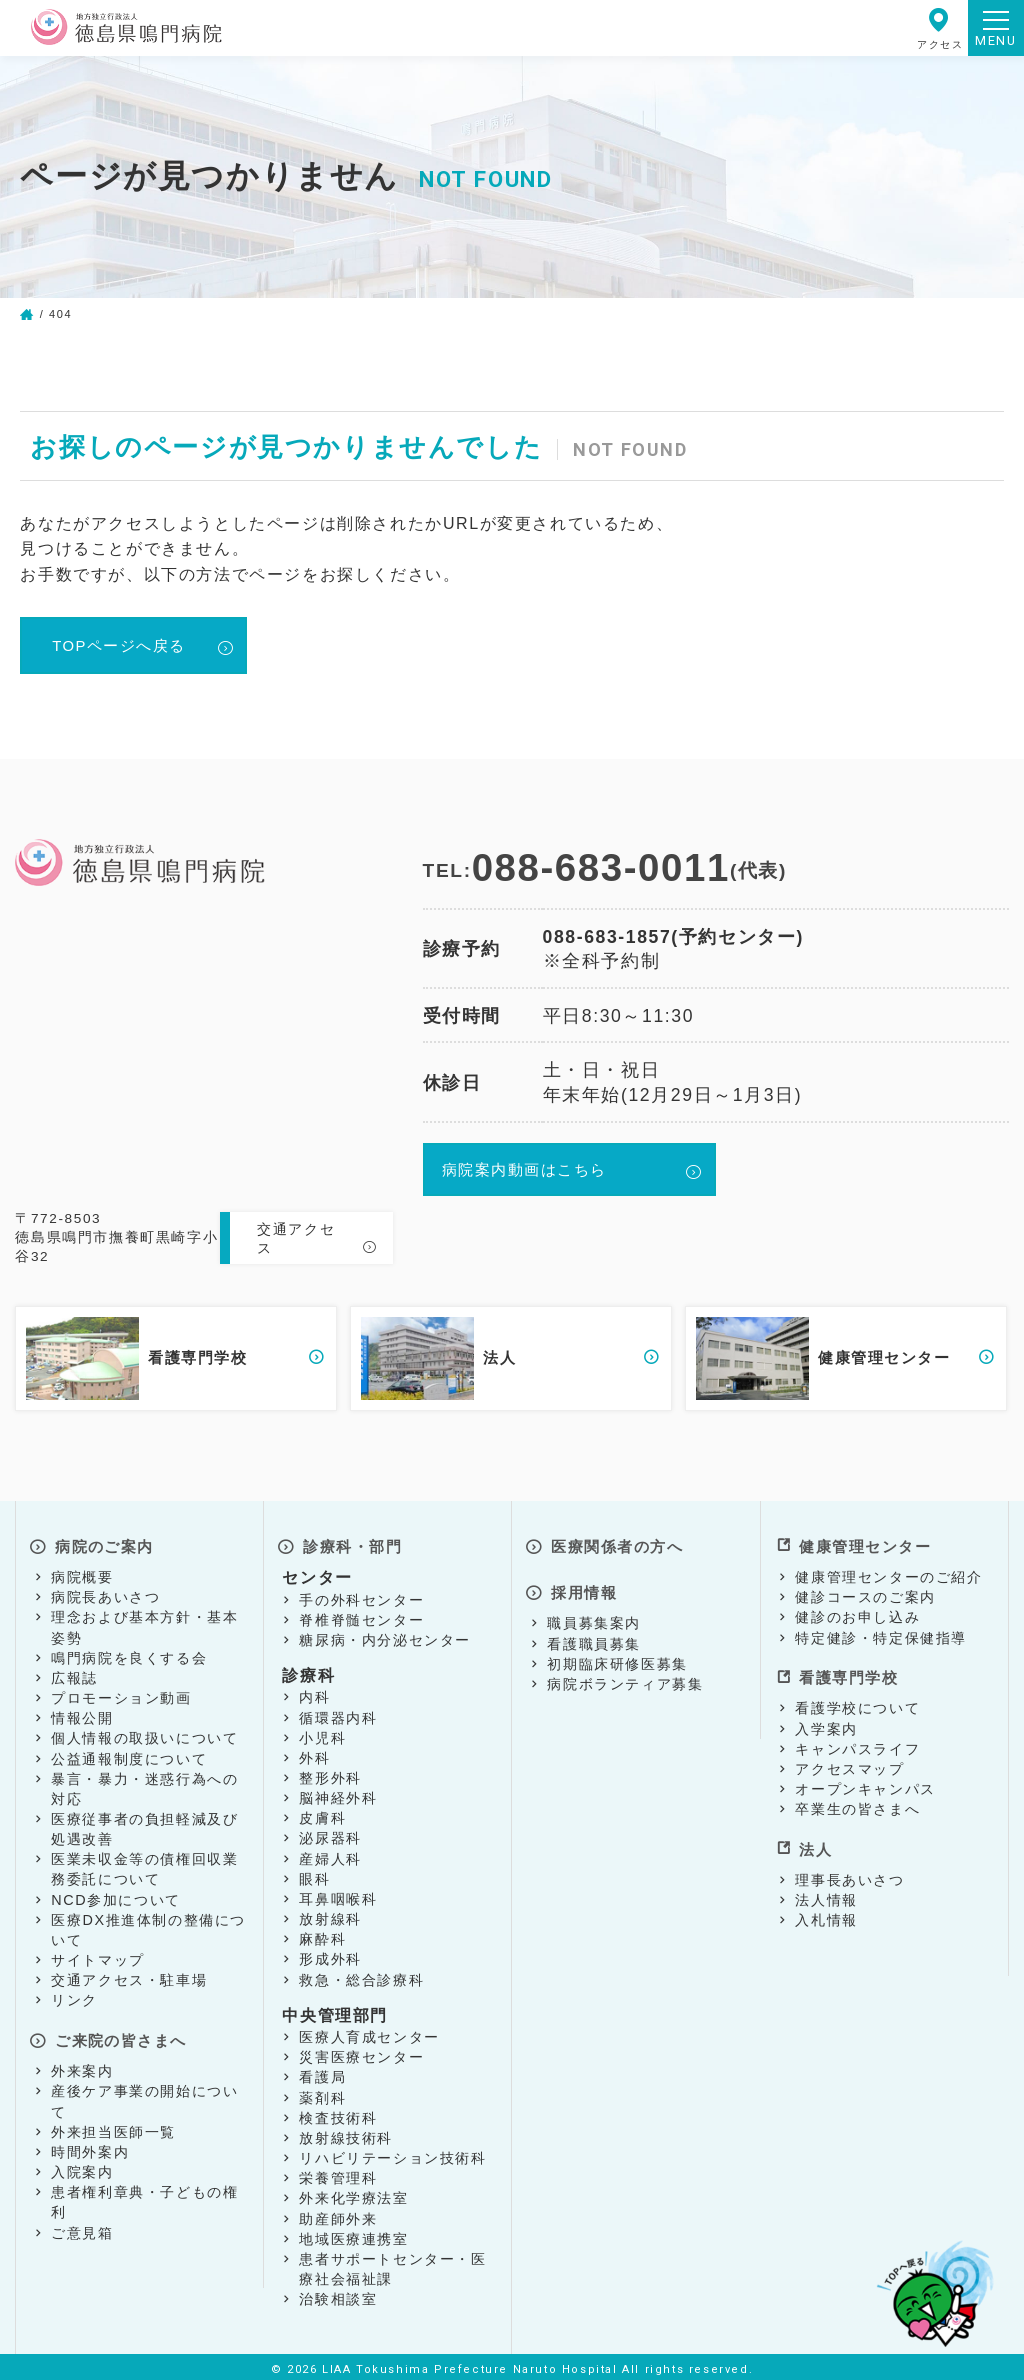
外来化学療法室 (353, 2193)
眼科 (314, 1874)
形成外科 (330, 1954)
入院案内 (82, 2161)
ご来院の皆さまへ (121, 2031)
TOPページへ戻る (125, 646)
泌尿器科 (330, 1833)
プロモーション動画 (121, 1693)
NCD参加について (116, 1895)
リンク (74, 1995)
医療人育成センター (369, 2032)
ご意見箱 (82, 2221)
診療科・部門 (352, 1543)
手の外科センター (361, 1594)
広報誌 (74, 1673)
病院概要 (82, 1572)
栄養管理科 (338, 2173)
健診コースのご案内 (865, 1592)
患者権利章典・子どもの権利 (144, 2191)
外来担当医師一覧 (113, 2120)
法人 (812, 1833)
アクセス (940, 29)
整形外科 (330, 1773)
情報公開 (82, 1713)
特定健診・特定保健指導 (881, 1633)
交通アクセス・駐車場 (129, 1975)
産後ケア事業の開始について (144, 2090)
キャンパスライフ (857, 1737)
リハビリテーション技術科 (392, 2153)
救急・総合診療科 (361, 1975)
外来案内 (82, 2060)
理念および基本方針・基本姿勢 (144, 1622)
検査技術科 (338, 2113)
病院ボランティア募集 (625, 1670)
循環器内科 (338, 1712)
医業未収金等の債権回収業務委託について (144, 1864)
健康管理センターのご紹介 (888, 1572)
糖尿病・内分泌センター (385, 1635)
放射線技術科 (346, 2133)
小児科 (322, 1733)
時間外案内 (90, 2141)
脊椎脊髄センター (361, 1615)
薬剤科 (322, 2093)
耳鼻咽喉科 (338, 1894)
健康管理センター (865, 1543)
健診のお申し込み (857, 1612)
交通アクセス (296, 1240)
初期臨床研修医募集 (617, 1650)
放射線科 (330, 1914)
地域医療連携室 (353, 2234)
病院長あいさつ (105, 1592)
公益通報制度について (129, 1753)
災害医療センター (361, 2052)
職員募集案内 (594, 1609)
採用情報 (582, 1580)
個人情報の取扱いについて (144, 1733)
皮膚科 (322, 1813)
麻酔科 (322, 1934)
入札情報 (826, 1903)
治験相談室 (338, 2294)
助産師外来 (338, 2213)
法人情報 (826, 1883)
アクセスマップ (849, 1758)
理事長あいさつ (849, 1862)
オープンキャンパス (865, 1778)
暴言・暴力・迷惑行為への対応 (144, 1784)
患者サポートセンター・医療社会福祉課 (392, 2264)
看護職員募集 (594, 1630)
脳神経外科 (338, 1793)
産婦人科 (330, 1854)
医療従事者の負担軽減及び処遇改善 (144, 1824)
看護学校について (857, 1697)
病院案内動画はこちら (529, 1173)
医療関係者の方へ (617, 1543)
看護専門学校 (848, 1668)
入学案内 (826, 1717)
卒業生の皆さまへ (857, 1798)
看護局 (322, 2072)
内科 (314, 1692)
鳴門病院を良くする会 (129, 1653)
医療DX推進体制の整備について (148, 1925)
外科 (314, 1753)
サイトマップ (98, 1955)
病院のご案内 (104, 1543)
